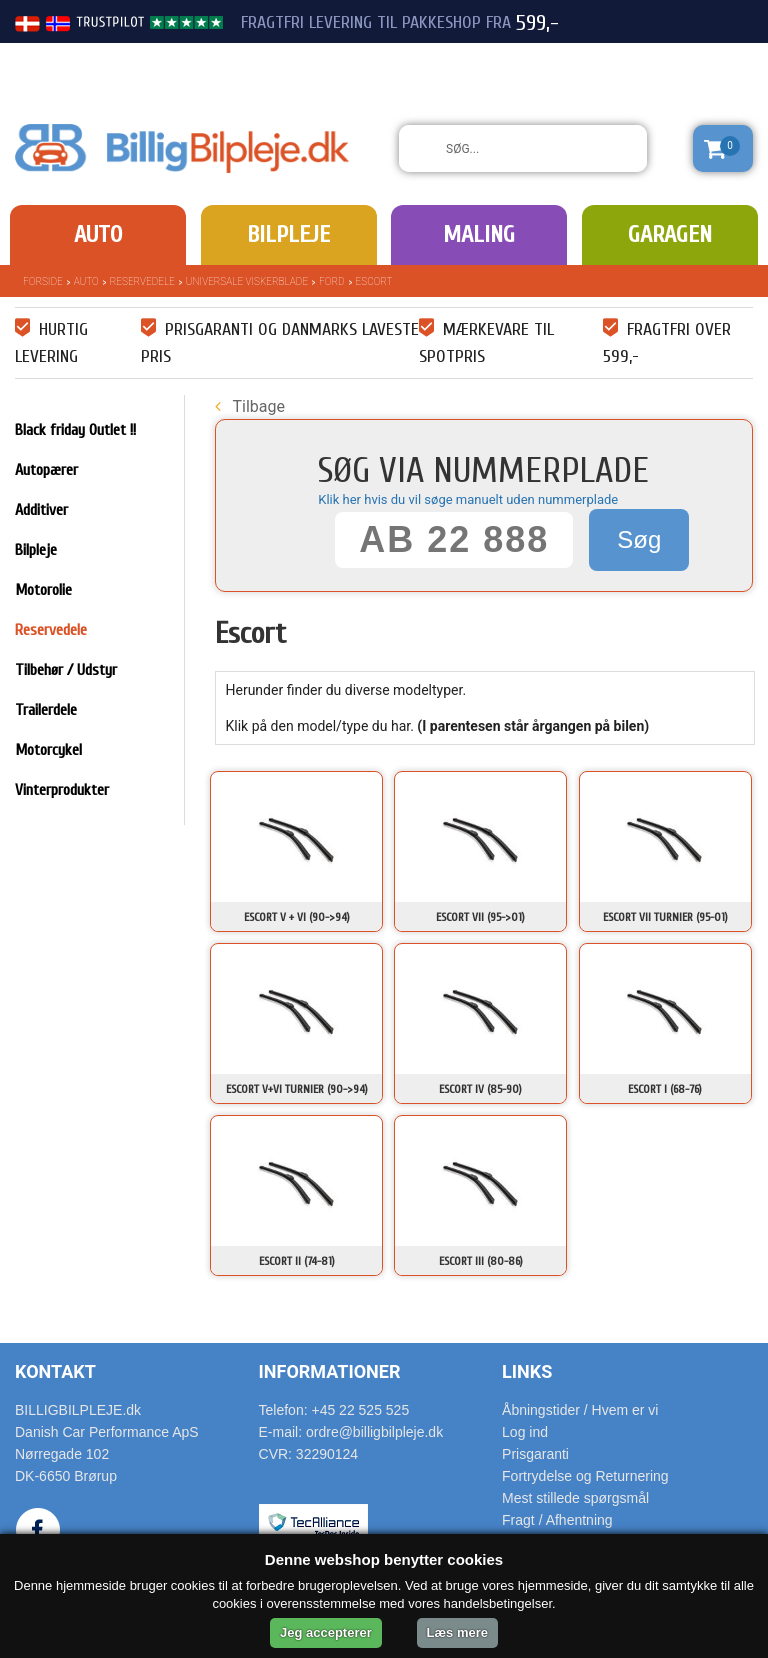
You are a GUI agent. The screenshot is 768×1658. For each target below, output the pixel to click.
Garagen (670, 234)
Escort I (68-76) (665, 1089)
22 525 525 (642, 58)
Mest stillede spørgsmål (575, 1498)
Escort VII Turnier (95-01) (665, 917)
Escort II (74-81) (297, 1261)
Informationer (330, 1371)
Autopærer (46, 470)
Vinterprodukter (62, 790)
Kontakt (55, 1371)
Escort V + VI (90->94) (297, 917)
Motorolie (43, 590)
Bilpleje (288, 234)
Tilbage (250, 406)
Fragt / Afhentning (557, 1520)
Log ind (525, 1432)
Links (527, 1371)
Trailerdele (46, 710)
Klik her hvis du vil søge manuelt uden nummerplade (468, 499)
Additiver (41, 510)
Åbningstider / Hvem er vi (580, 1410)
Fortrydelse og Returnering (585, 1476)
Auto (98, 234)
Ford (331, 281)
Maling (479, 234)
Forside (43, 281)
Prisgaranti (535, 1454)
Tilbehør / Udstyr (66, 670)
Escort (374, 281)
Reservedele (142, 281)
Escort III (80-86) (481, 1261)
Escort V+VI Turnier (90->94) (297, 1089)
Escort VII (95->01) (480, 917)
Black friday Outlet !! (75, 430)
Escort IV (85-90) (480, 1089)
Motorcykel (48, 750)
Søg (639, 539)
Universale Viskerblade (247, 281)
